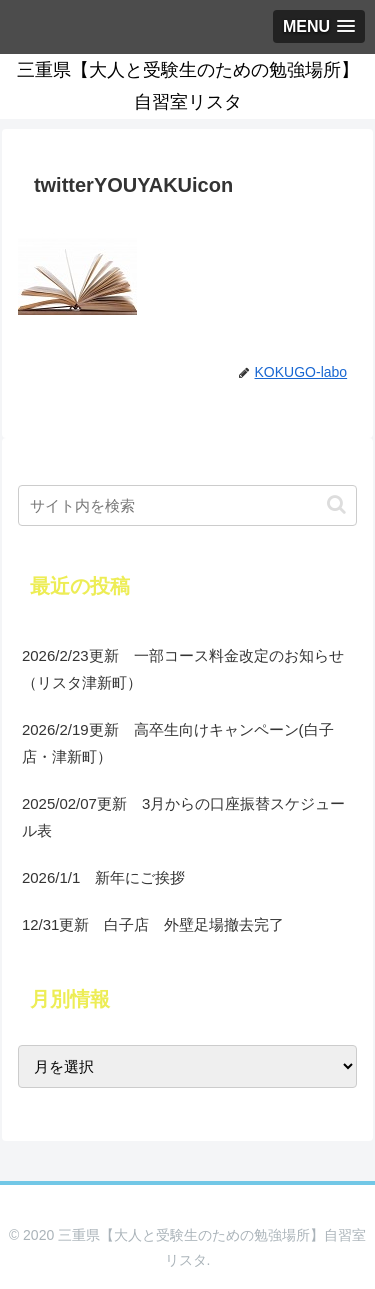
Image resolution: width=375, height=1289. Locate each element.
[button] (336, 504)
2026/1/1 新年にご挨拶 (103, 877)
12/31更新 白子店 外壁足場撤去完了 (153, 924)
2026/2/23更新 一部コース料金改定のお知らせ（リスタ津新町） (183, 669)
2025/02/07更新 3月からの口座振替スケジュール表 (183, 817)
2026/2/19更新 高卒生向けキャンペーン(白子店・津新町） (178, 743)
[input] (187, 505)
